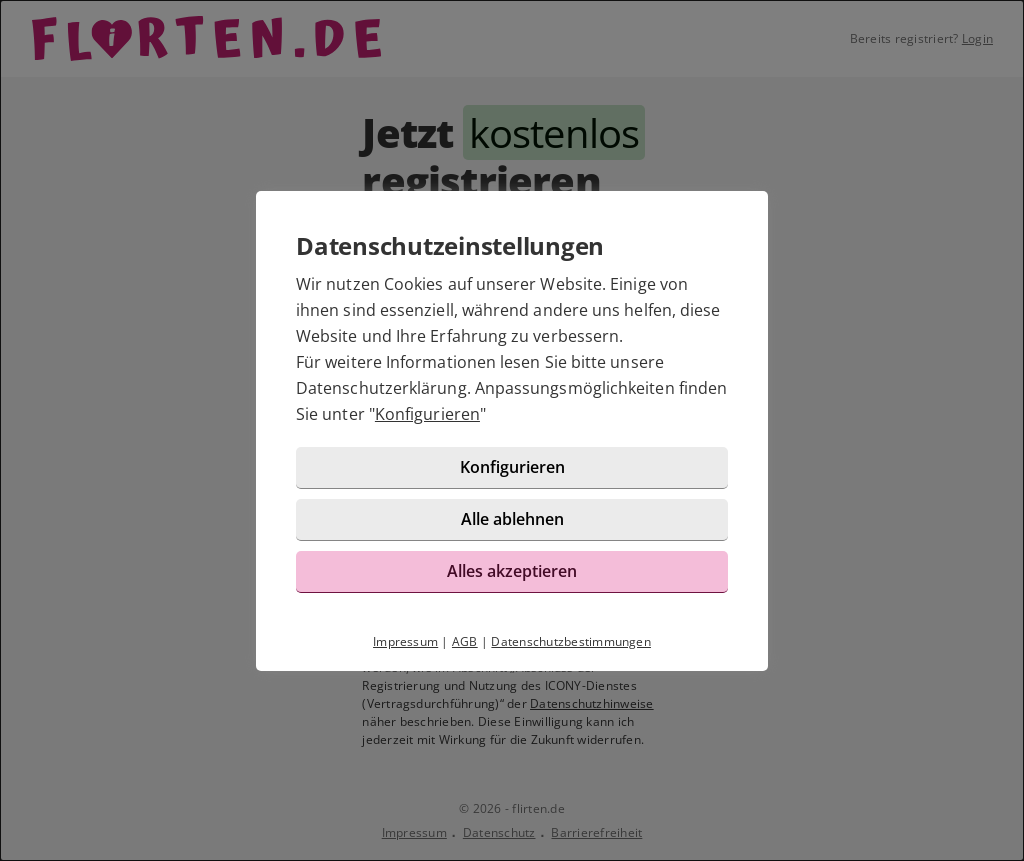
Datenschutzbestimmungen (571, 641)
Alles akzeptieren (512, 571)
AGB (465, 641)
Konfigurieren (427, 414)
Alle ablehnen (512, 519)
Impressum (405, 641)
